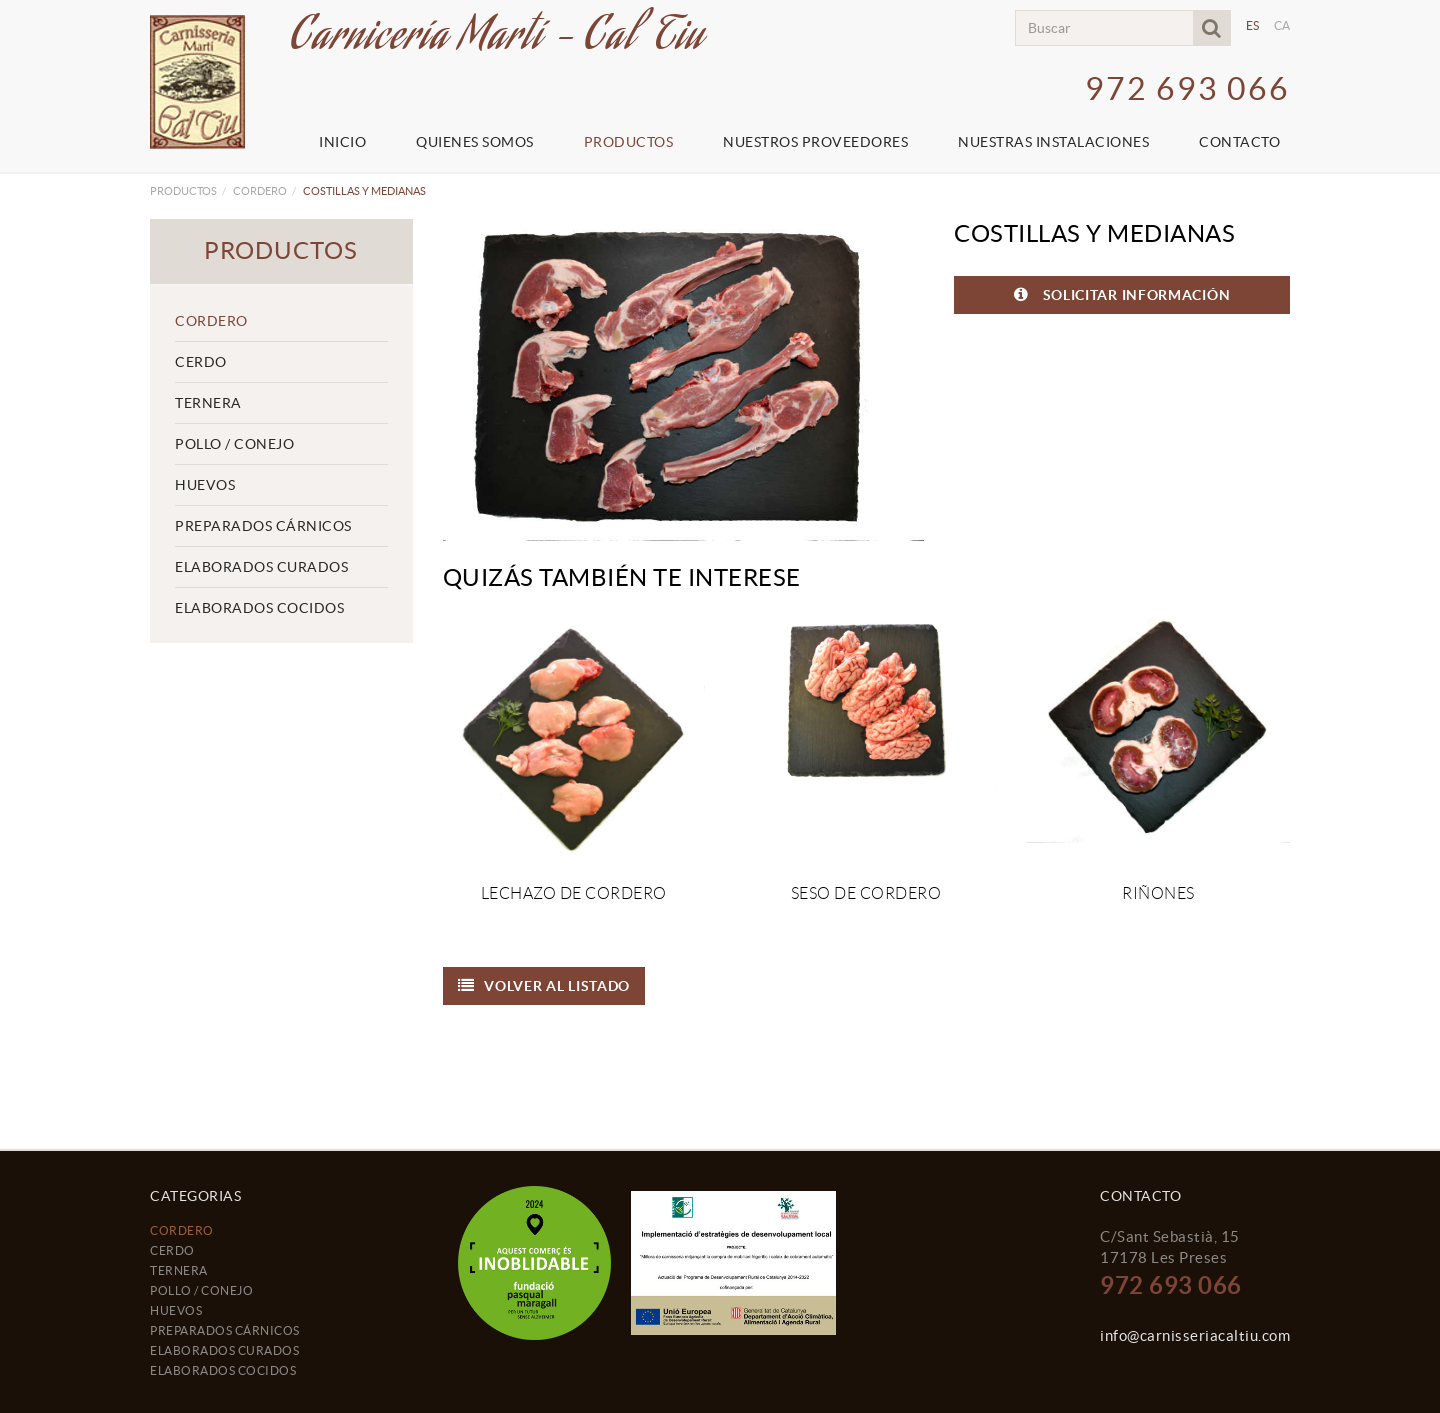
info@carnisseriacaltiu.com (1195, 1335)
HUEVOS (205, 485)
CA (1282, 25)
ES (1253, 25)
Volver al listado (544, 985)
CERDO (201, 362)
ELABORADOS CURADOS (261, 567)
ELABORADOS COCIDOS (259, 608)
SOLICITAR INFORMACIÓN (1122, 294)
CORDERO (260, 191)
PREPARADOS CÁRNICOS (263, 526)
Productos (183, 191)
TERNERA (208, 403)
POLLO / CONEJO (234, 444)
